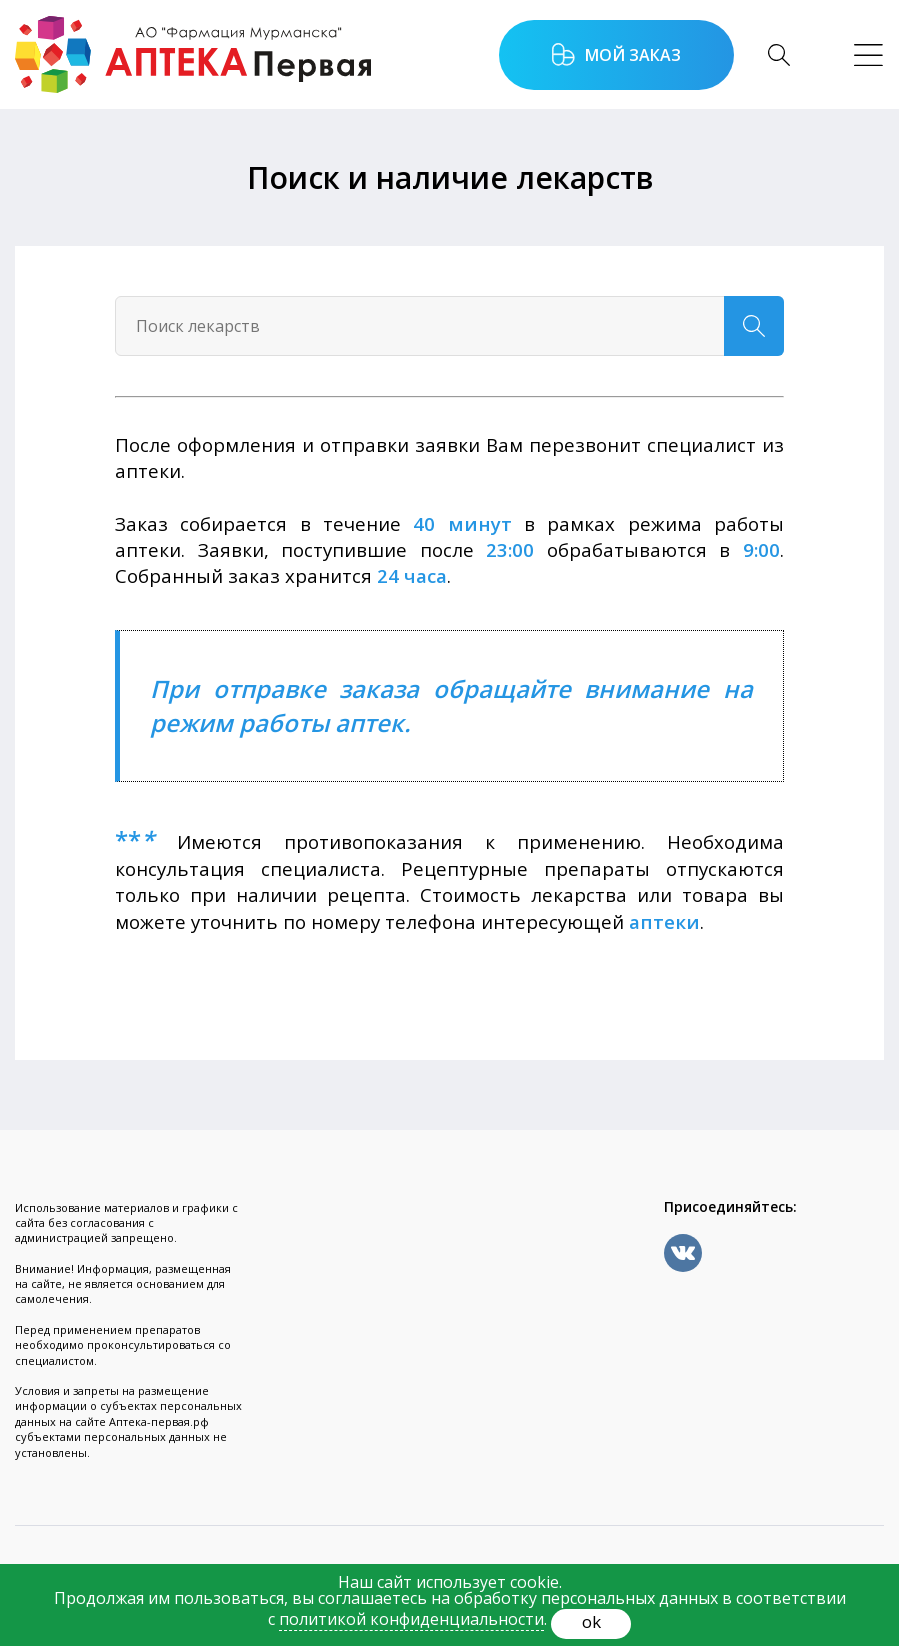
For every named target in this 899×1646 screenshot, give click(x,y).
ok (591, 1621)
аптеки (664, 921)
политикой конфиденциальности (411, 1619)
